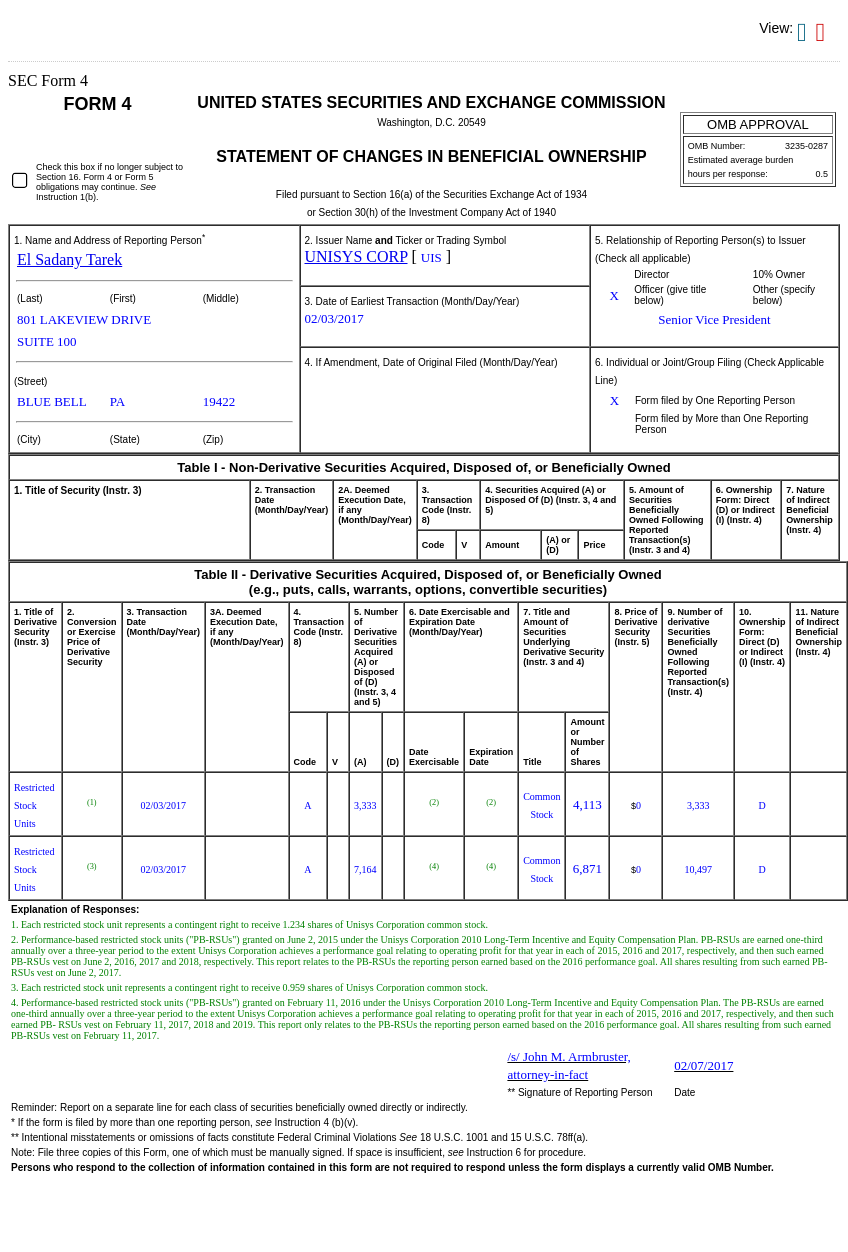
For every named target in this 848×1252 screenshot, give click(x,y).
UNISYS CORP (356, 256)
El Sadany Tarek (69, 259)
